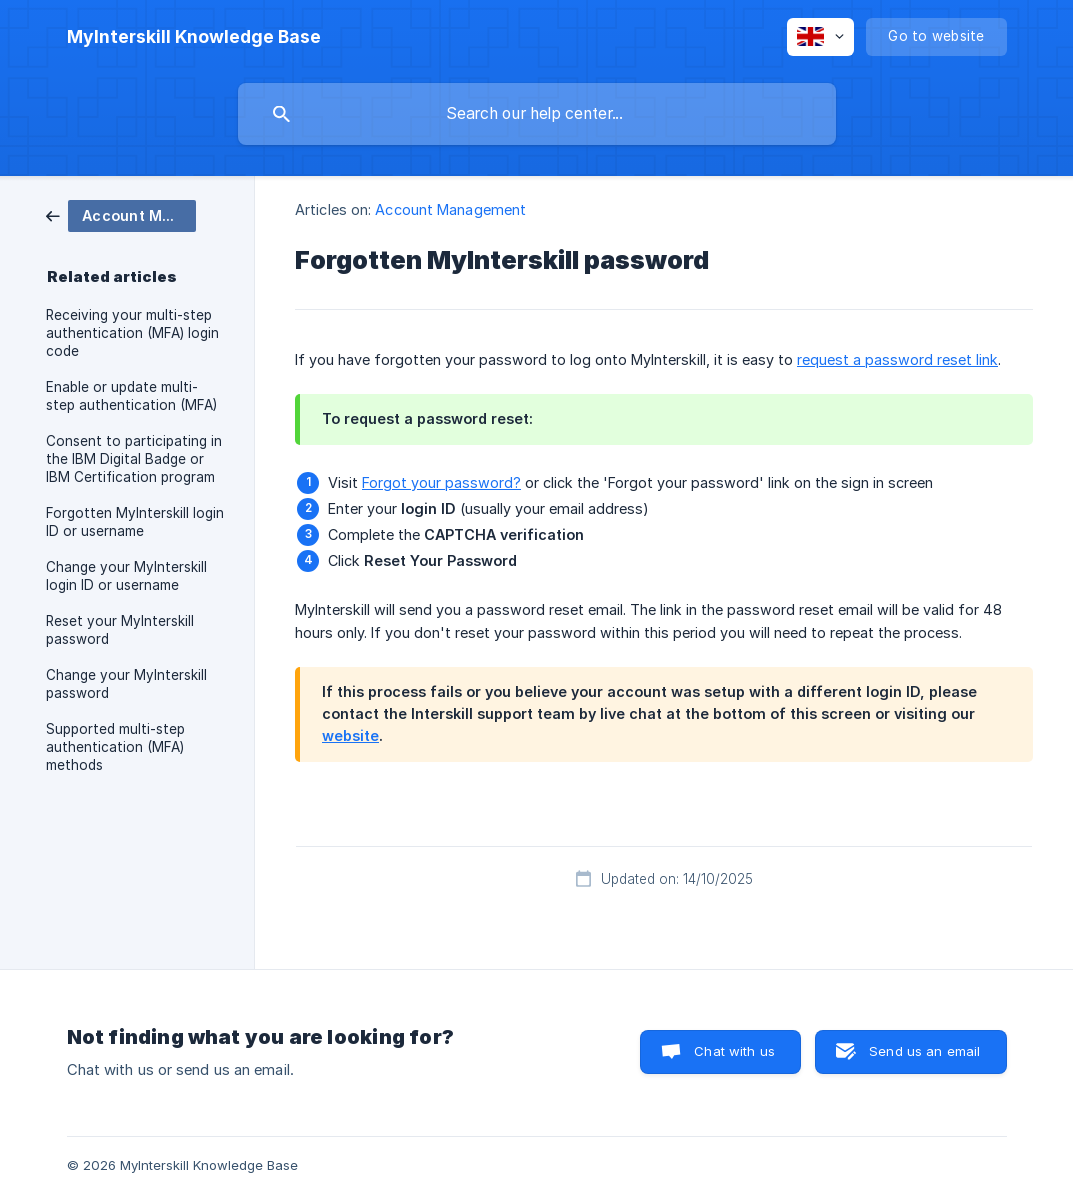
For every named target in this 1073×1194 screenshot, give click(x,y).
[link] (121, 214)
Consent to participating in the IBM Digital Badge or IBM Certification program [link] (134, 459)
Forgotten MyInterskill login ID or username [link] (135, 522)
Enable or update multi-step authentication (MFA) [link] (131, 396)
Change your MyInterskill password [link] (126, 684)
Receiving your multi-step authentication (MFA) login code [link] (132, 333)
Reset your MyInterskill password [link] (120, 630)
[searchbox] (537, 114)
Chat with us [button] (734, 1051)
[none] (194, 37)
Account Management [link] (450, 209)
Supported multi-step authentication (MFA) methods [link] (115, 747)
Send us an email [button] (924, 1051)
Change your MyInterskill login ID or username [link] (126, 576)
